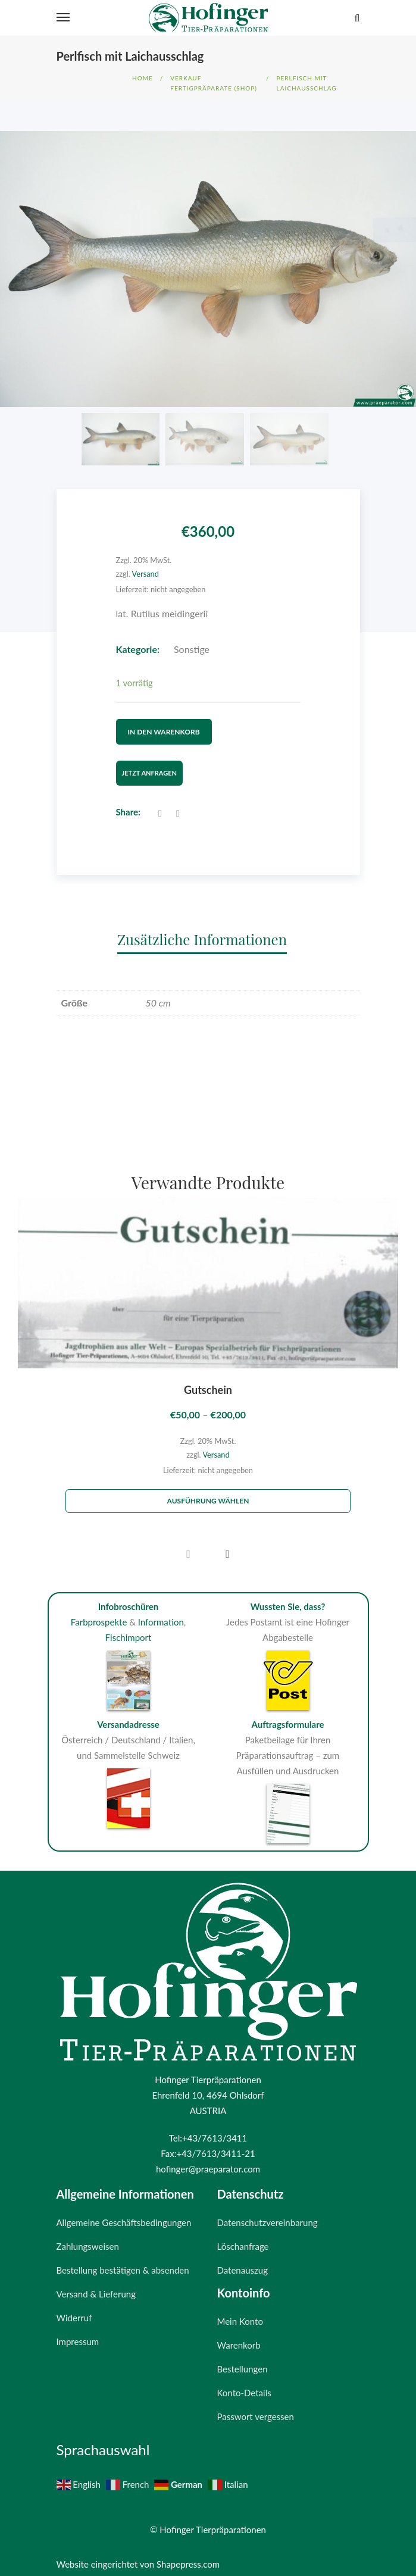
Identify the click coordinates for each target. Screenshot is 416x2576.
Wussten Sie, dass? (288, 1598)
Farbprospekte (99, 1613)
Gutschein (208, 1382)
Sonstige (191, 649)
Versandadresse (128, 1716)
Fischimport (128, 1629)
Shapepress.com (188, 2555)
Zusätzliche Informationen (202, 930)
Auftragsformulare (287, 1716)
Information (161, 1613)
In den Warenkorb (164, 727)
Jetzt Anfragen (149, 764)
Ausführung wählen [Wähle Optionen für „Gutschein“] (208, 1493)
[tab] (208, 930)
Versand (145, 574)
